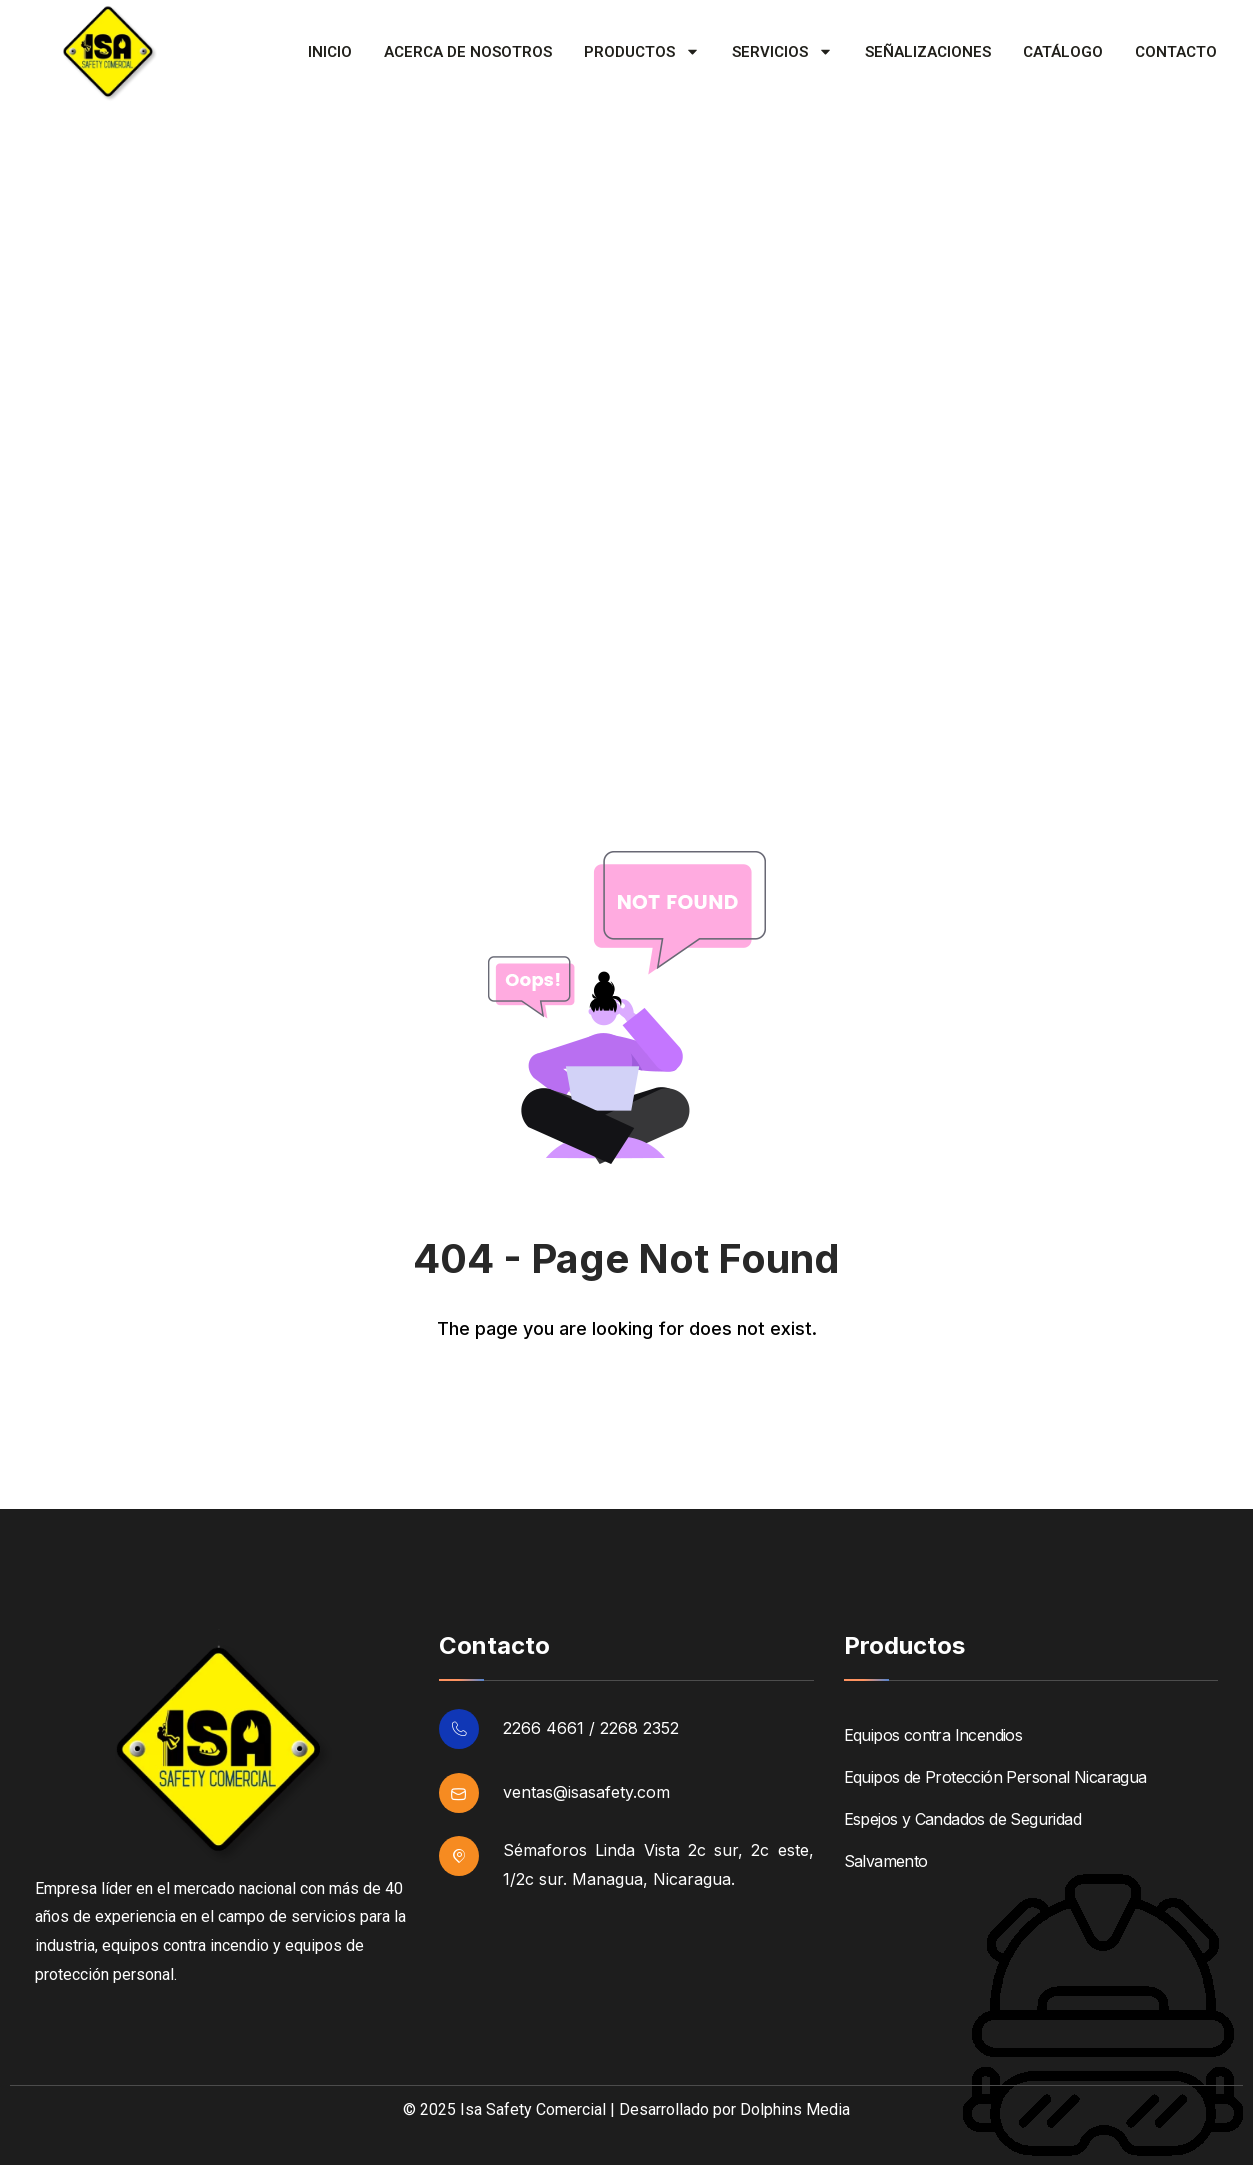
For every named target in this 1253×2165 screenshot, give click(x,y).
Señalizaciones (928, 52)
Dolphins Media (795, 2109)
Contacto (1176, 52)
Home (49, 645)
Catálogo (1063, 52)
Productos (642, 51)
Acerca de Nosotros (468, 52)
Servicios (782, 51)
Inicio (330, 52)
